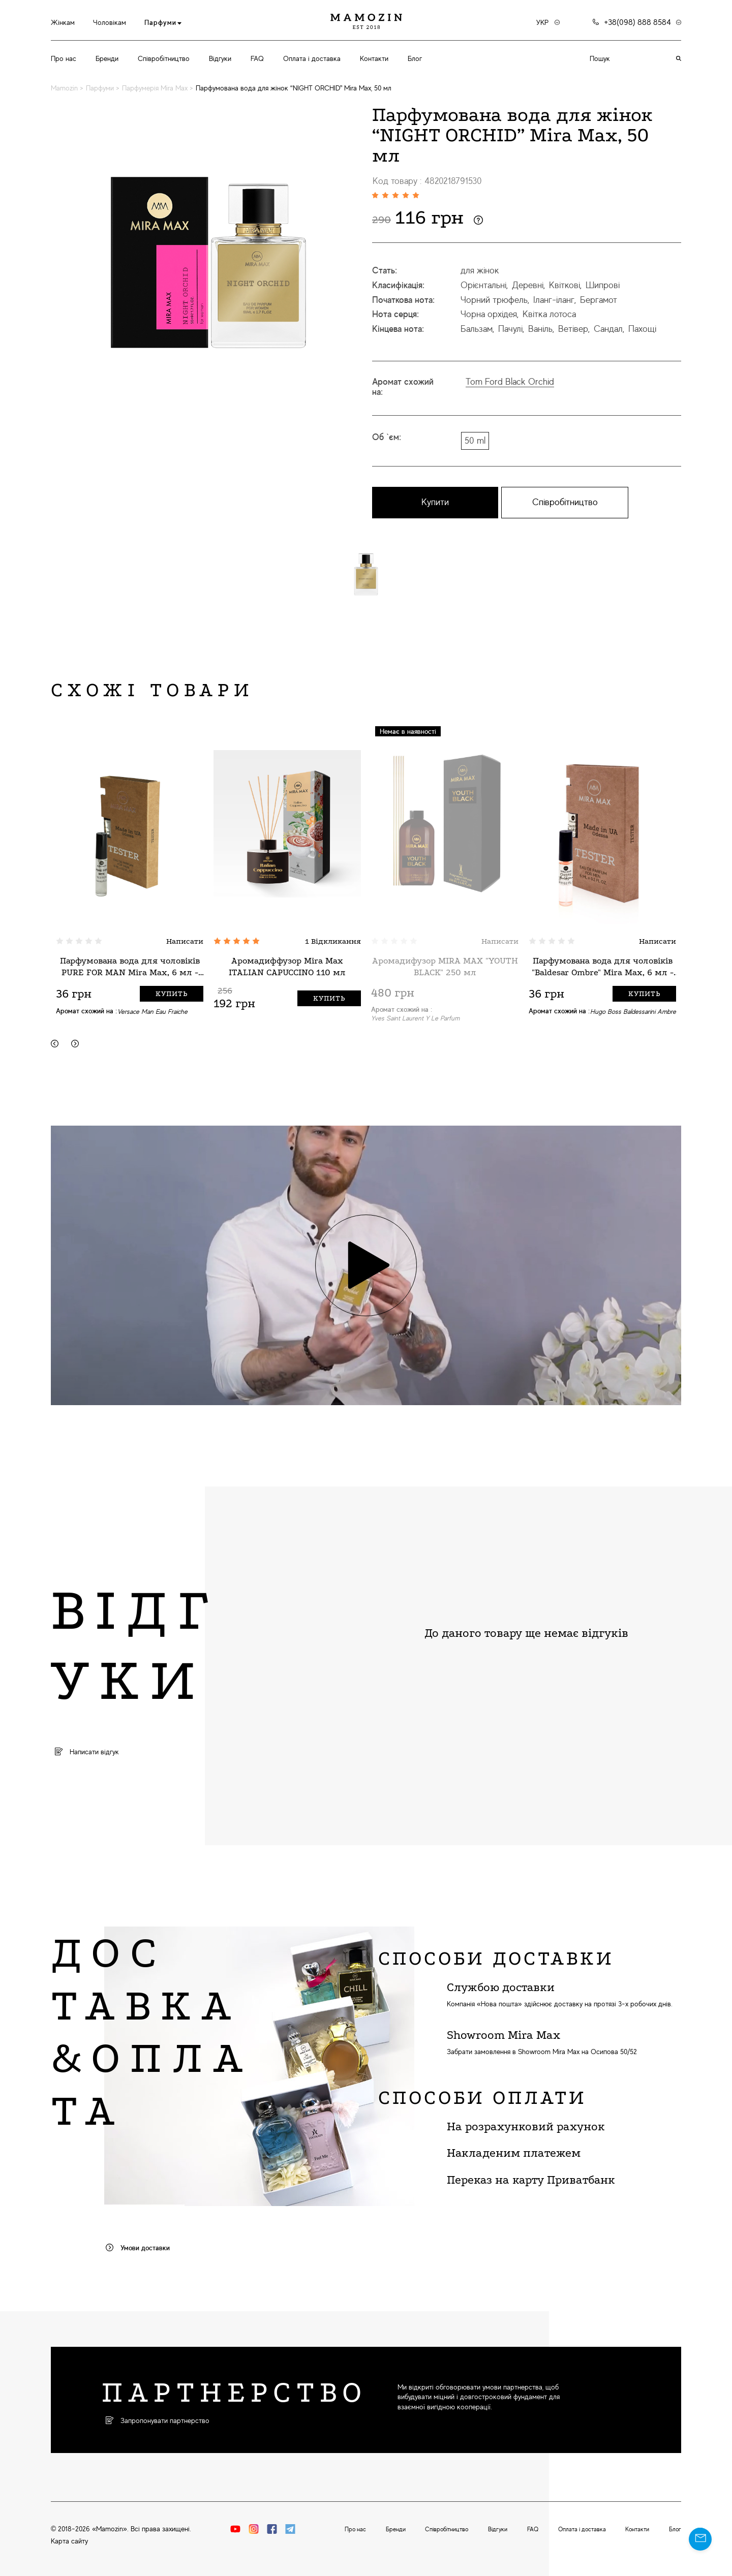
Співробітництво (164, 58)
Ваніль (540, 329)
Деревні (527, 285)
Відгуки (220, 58)
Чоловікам (109, 22)
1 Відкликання (333, 941)
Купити (435, 502)
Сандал (608, 329)
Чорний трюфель (494, 300)
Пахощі (642, 329)
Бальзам (477, 329)
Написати (184, 941)
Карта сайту (69, 2541)
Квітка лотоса (549, 314)
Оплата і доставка (312, 58)
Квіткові (564, 285)
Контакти (374, 58)
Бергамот (598, 300)
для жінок (480, 270)
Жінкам (63, 22)
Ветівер (573, 329)
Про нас (63, 58)
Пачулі (510, 329)
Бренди (107, 58)
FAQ (257, 58)
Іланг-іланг (553, 300)
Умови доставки (138, 2248)
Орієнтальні (483, 285)
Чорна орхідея (489, 314)
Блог (415, 58)
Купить (172, 993)
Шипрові (603, 285)
